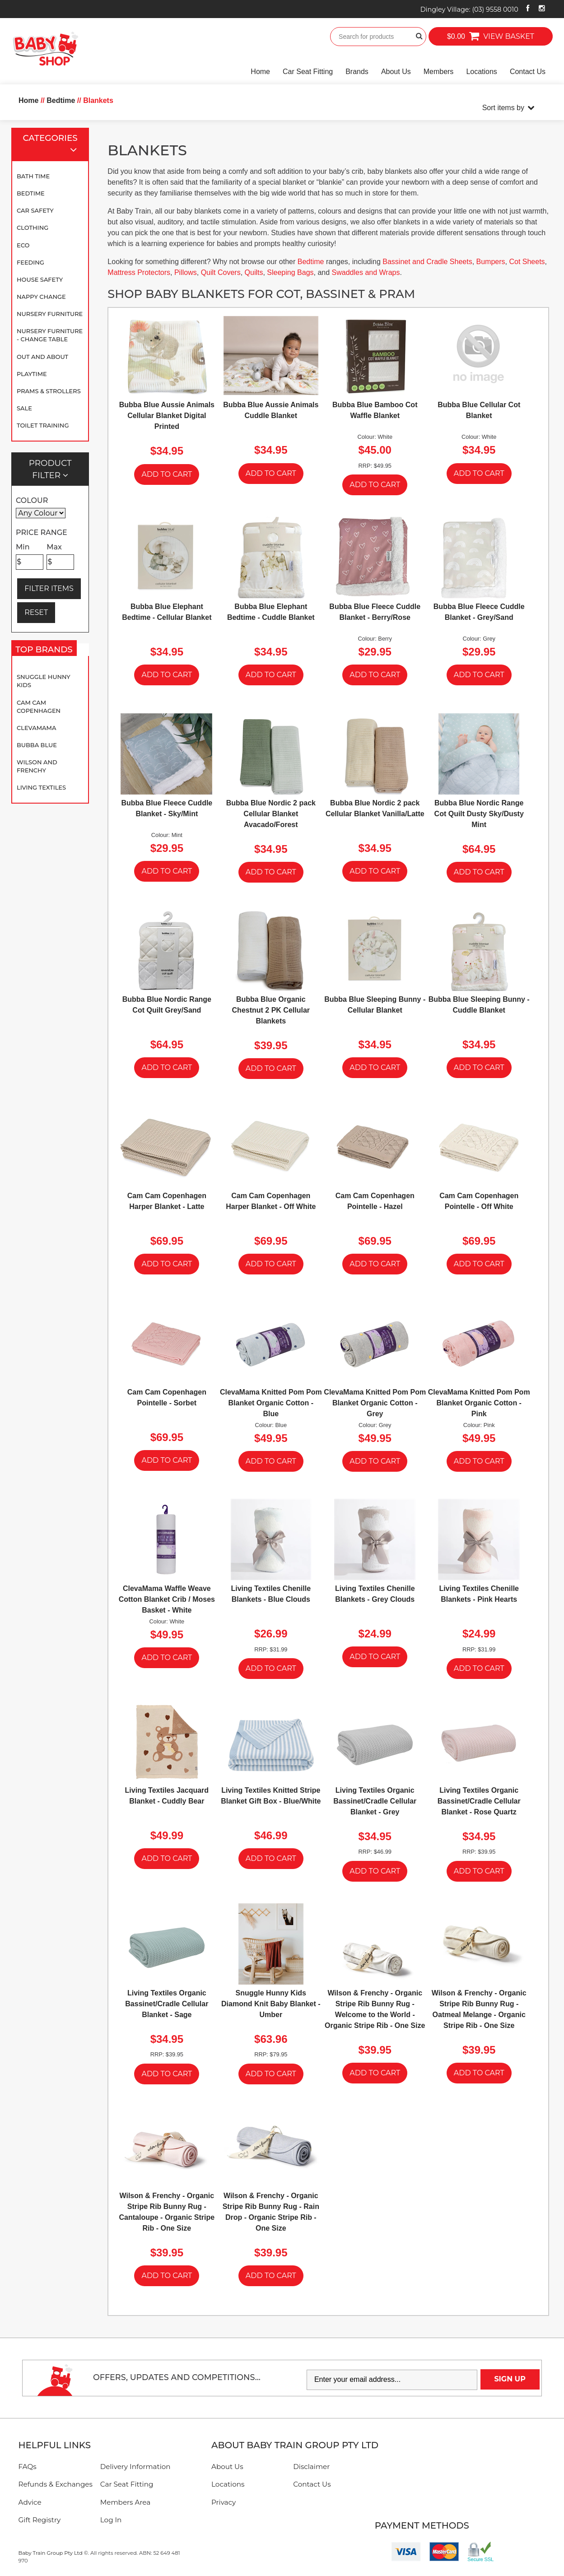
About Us (396, 71)
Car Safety (35, 210)
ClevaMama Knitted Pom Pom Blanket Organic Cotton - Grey (375, 1403)
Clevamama (36, 727)
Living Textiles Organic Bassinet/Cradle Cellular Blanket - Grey (374, 1801)
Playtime (32, 373)
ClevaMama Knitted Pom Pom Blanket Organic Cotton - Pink (479, 1403)
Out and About (42, 356)
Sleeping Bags (290, 272)
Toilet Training (43, 425)
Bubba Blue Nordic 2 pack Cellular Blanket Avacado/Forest (271, 813)
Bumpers (490, 261)
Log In (111, 2520)
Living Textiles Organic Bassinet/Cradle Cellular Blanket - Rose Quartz (479, 1801)
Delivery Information (135, 2466)
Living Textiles (41, 787)
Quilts (254, 272)
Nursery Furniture (50, 313)
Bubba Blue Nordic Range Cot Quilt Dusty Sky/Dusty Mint (479, 813)
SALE (24, 408)
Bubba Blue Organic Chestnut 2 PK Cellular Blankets (271, 1010)
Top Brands (46, 651)
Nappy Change (41, 296)
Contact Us (527, 71)
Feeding (30, 262)
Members (439, 71)
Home (260, 71)
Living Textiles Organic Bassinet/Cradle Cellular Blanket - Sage (166, 2003)
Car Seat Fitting (308, 71)
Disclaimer (311, 2466)
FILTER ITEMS (49, 588)
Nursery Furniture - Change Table (50, 335)
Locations (481, 71)
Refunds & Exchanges (56, 2484)
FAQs (28, 2466)
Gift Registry (40, 2520)
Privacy (223, 2502)
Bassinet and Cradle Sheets (427, 261)
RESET (36, 612)
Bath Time (33, 176)
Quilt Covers (221, 272)
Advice (30, 2502)
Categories (54, 145)
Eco (23, 245)
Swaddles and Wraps (366, 272)
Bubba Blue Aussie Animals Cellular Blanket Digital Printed (166, 415)
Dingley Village (469, 9)
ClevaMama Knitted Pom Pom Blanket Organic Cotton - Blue (271, 1403)
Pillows (185, 272)
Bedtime (31, 193)
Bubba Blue (37, 745)
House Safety (40, 279)
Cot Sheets (527, 261)
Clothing (32, 227)
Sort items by (503, 108)
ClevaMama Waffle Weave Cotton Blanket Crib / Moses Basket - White (167, 1599)
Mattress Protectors (138, 272)
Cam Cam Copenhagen (39, 706)
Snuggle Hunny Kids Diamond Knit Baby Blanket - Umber (271, 2003)
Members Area (125, 2502)
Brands (356, 71)
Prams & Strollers (49, 391)
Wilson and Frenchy (37, 766)
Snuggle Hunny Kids (43, 680)
